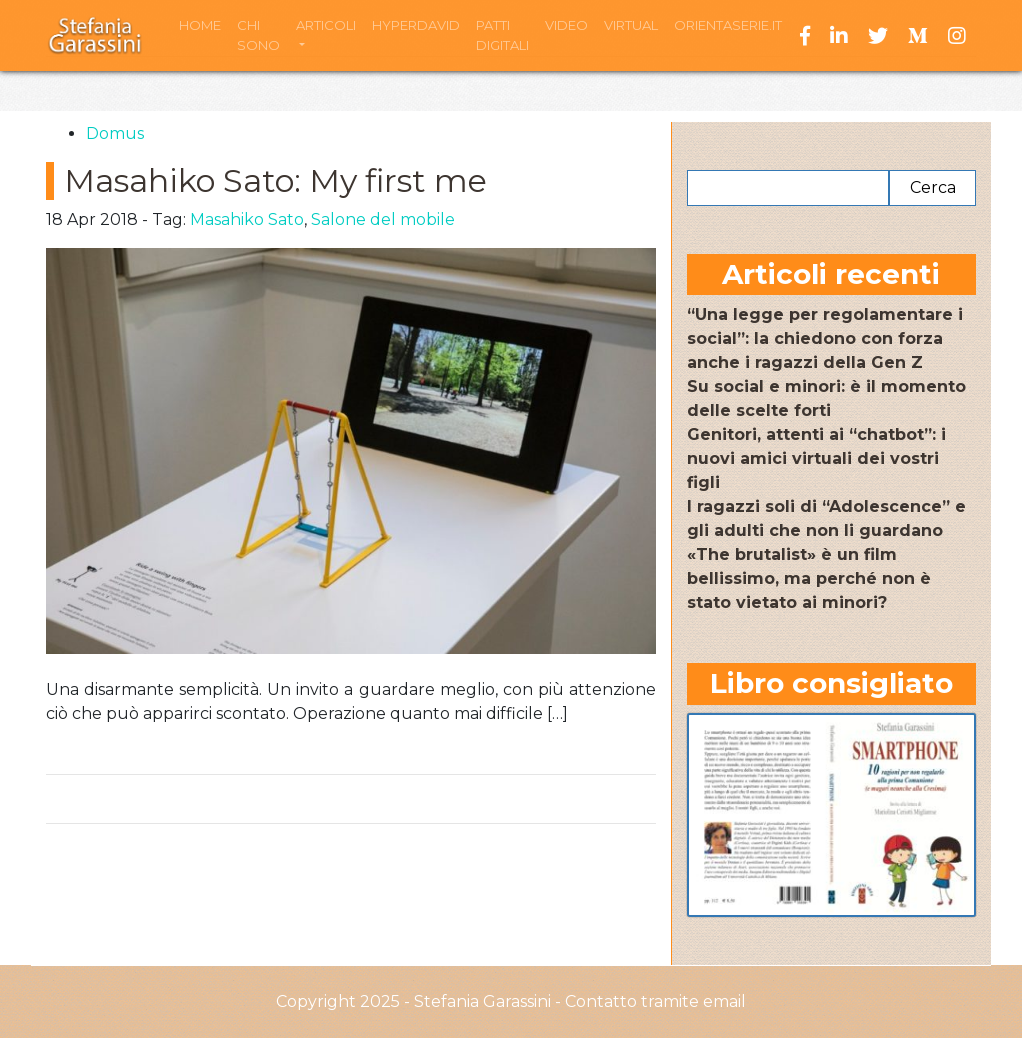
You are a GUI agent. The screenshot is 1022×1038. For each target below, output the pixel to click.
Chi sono (258, 35)
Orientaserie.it (728, 25)
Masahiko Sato (247, 219)
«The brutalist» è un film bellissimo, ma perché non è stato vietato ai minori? (809, 578)
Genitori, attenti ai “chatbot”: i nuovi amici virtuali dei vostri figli (816, 458)
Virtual (631, 25)
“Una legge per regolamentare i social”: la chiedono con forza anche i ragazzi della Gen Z (825, 338)
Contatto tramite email (655, 1001)
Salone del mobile (383, 219)
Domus (115, 133)
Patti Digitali (502, 35)
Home (200, 25)
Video (566, 25)
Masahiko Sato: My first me (275, 180)
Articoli (326, 25)
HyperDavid (416, 25)
